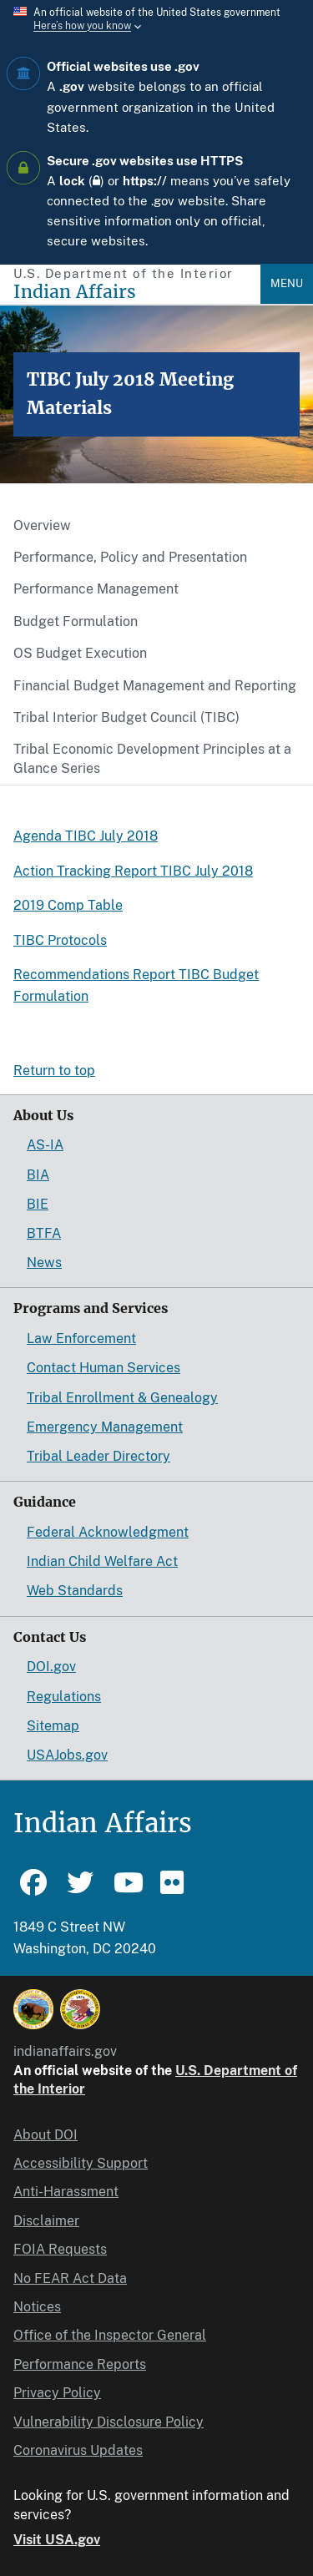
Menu (286, 283)
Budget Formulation (75, 621)
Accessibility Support (80, 2163)
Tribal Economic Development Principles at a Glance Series (152, 758)
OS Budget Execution (80, 653)
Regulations (64, 1697)
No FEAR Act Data (70, 2278)
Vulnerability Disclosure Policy (108, 2422)
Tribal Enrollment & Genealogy (122, 1398)
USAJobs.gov (67, 1755)
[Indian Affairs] (136, 292)
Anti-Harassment (66, 2192)
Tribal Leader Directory (98, 1456)
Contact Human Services (103, 1368)
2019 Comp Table (68, 905)
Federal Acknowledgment (108, 1532)
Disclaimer (46, 2221)
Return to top (54, 1070)
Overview (42, 525)
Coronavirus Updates (78, 2450)
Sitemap (53, 1726)
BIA (38, 1175)
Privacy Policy (57, 2393)
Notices (37, 2307)
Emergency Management (105, 1427)
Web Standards (75, 1591)
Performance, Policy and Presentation (130, 557)
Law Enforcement (81, 1338)
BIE (37, 1204)
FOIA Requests (60, 2249)
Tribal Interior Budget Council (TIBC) (126, 717)
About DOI (45, 2135)
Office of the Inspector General (109, 2335)
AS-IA (45, 1145)
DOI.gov (51, 1666)
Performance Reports (79, 2364)
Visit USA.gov (56, 2540)
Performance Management (96, 589)
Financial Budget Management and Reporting (154, 686)
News (44, 1262)
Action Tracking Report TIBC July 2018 (133, 871)
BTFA (44, 1233)
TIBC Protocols (60, 940)
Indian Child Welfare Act (102, 1561)
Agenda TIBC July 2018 (85, 836)
